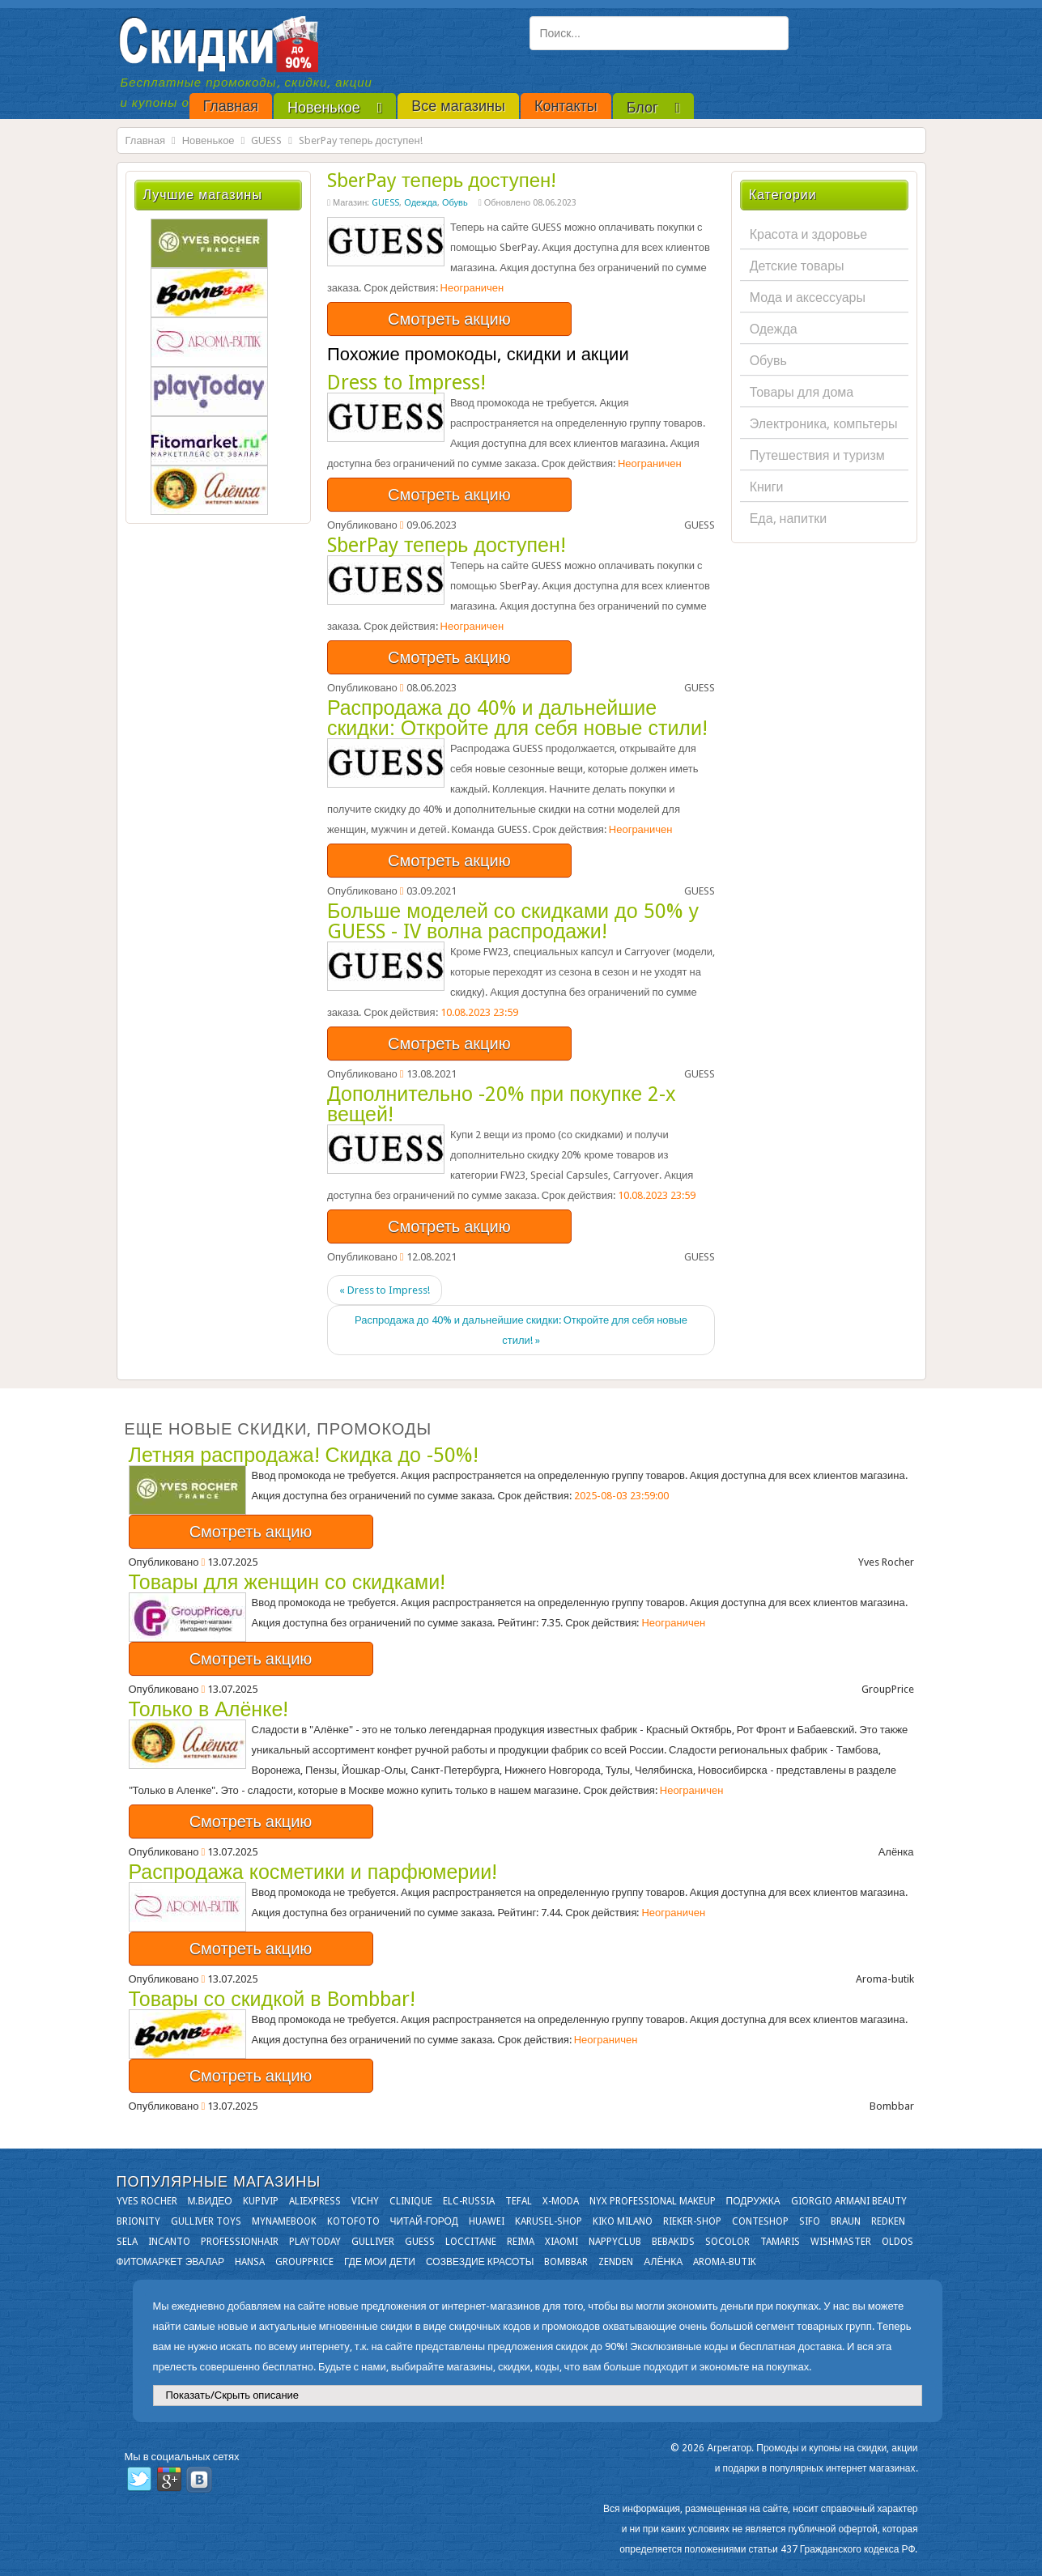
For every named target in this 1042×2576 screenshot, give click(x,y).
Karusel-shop (548, 2221)
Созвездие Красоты (480, 2262)
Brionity (138, 2221)
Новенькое (208, 140)
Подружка (753, 2201)
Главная (145, 140)
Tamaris (780, 2242)
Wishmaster (840, 2242)
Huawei (486, 2221)
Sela (127, 2242)
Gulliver (372, 2242)
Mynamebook (284, 2221)
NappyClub (615, 2242)
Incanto (169, 2242)
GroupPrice (304, 2262)
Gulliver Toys (206, 2221)
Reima (520, 2242)
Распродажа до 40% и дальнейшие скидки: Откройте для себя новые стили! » (521, 1330)
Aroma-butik (724, 2262)
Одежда (420, 203)
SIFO (809, 2221)
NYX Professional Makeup (652, 2201)
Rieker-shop (692, 2221)
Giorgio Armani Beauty (849, 2201)
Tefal (518, 2201)
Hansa (250, 2262)
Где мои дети (379, 2262)
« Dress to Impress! (384, 1290)
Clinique (410, 2201)
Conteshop (760, 2221)
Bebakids (673, 2242)
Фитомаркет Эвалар (171, 2262)
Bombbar (566, 2262)
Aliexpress (315, 2201)
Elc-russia (469, 2201)
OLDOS (897, 2242)
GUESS (266, 140)
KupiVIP (261, 2201)
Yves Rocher (147, 2201)
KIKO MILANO (623, 2221)
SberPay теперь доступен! (441, 180)
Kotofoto (353, 2221)
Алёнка (663, 2262)
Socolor (727, 2242)
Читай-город (424, 2221)
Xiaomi (561, 2242)
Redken (888, 2221)
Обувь (455, 203)
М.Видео (210, 2201)
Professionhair (240, 2242)
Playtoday (315, 2242)
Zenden (615, 2262)
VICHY (365, 2201)
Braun (846, 2221)
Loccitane (470, 2242)
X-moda (560, 2201)
